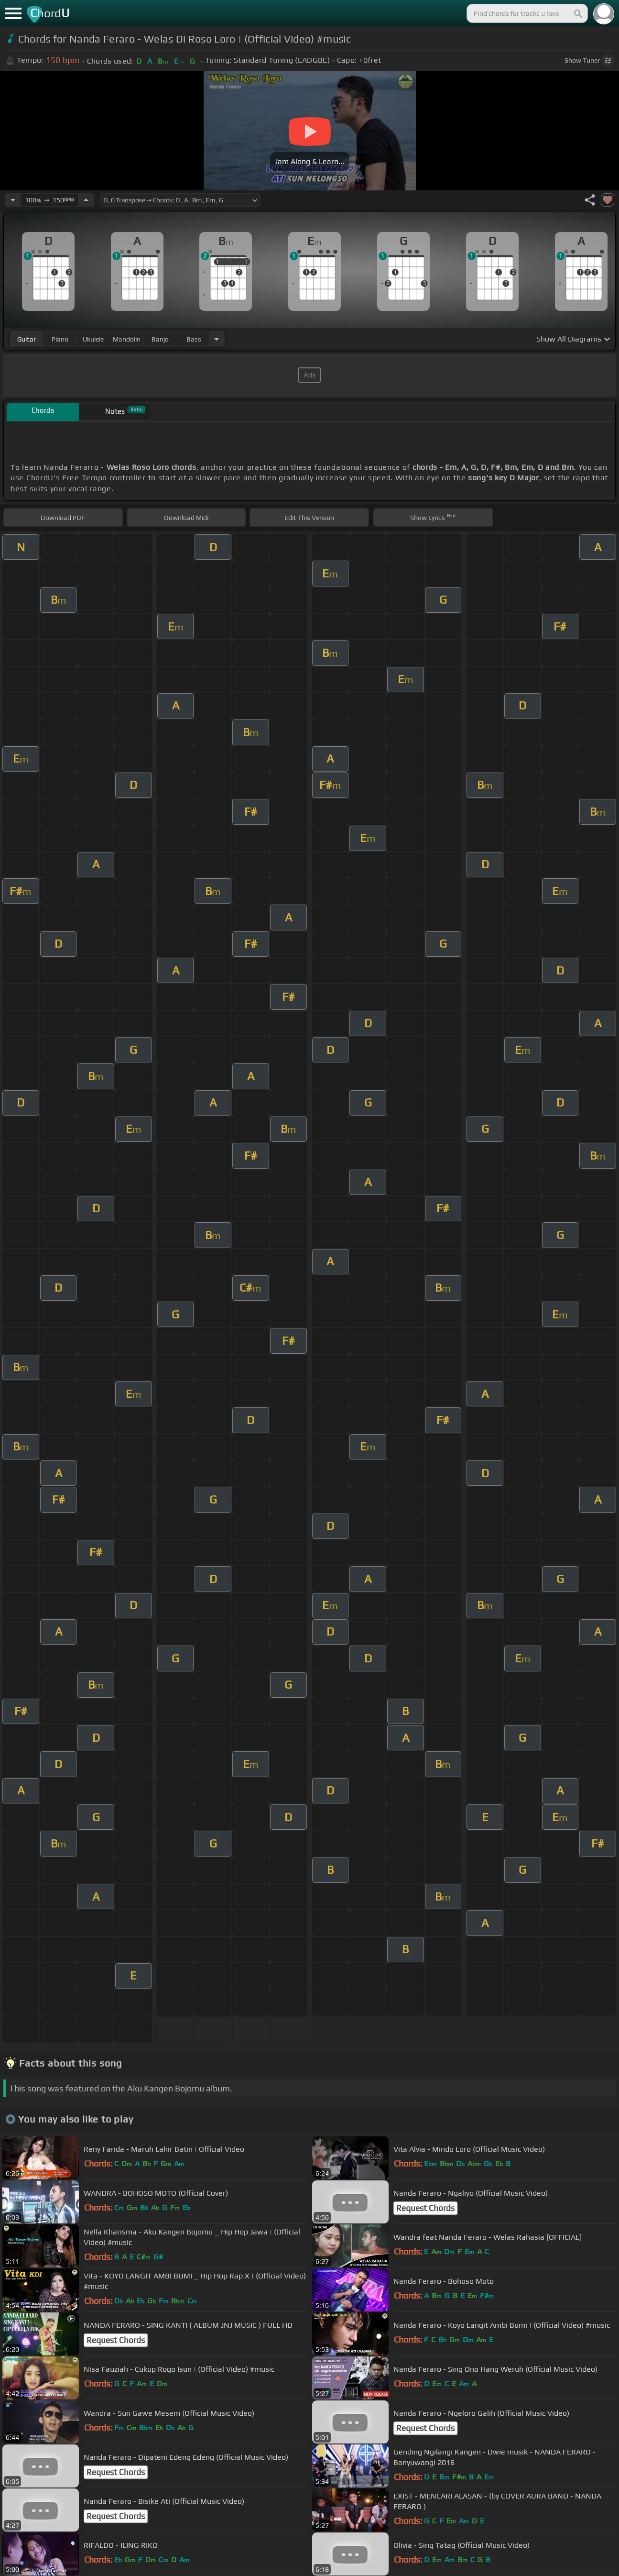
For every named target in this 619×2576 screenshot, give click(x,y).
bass (193, 339)
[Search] (577, 13)
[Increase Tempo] (86, 200)
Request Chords (425, 2208)
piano (60, 339)
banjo (160, 339)
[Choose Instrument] (216, 339)
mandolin (127, 339)
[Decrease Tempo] (13, 200)
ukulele (93, 339)
